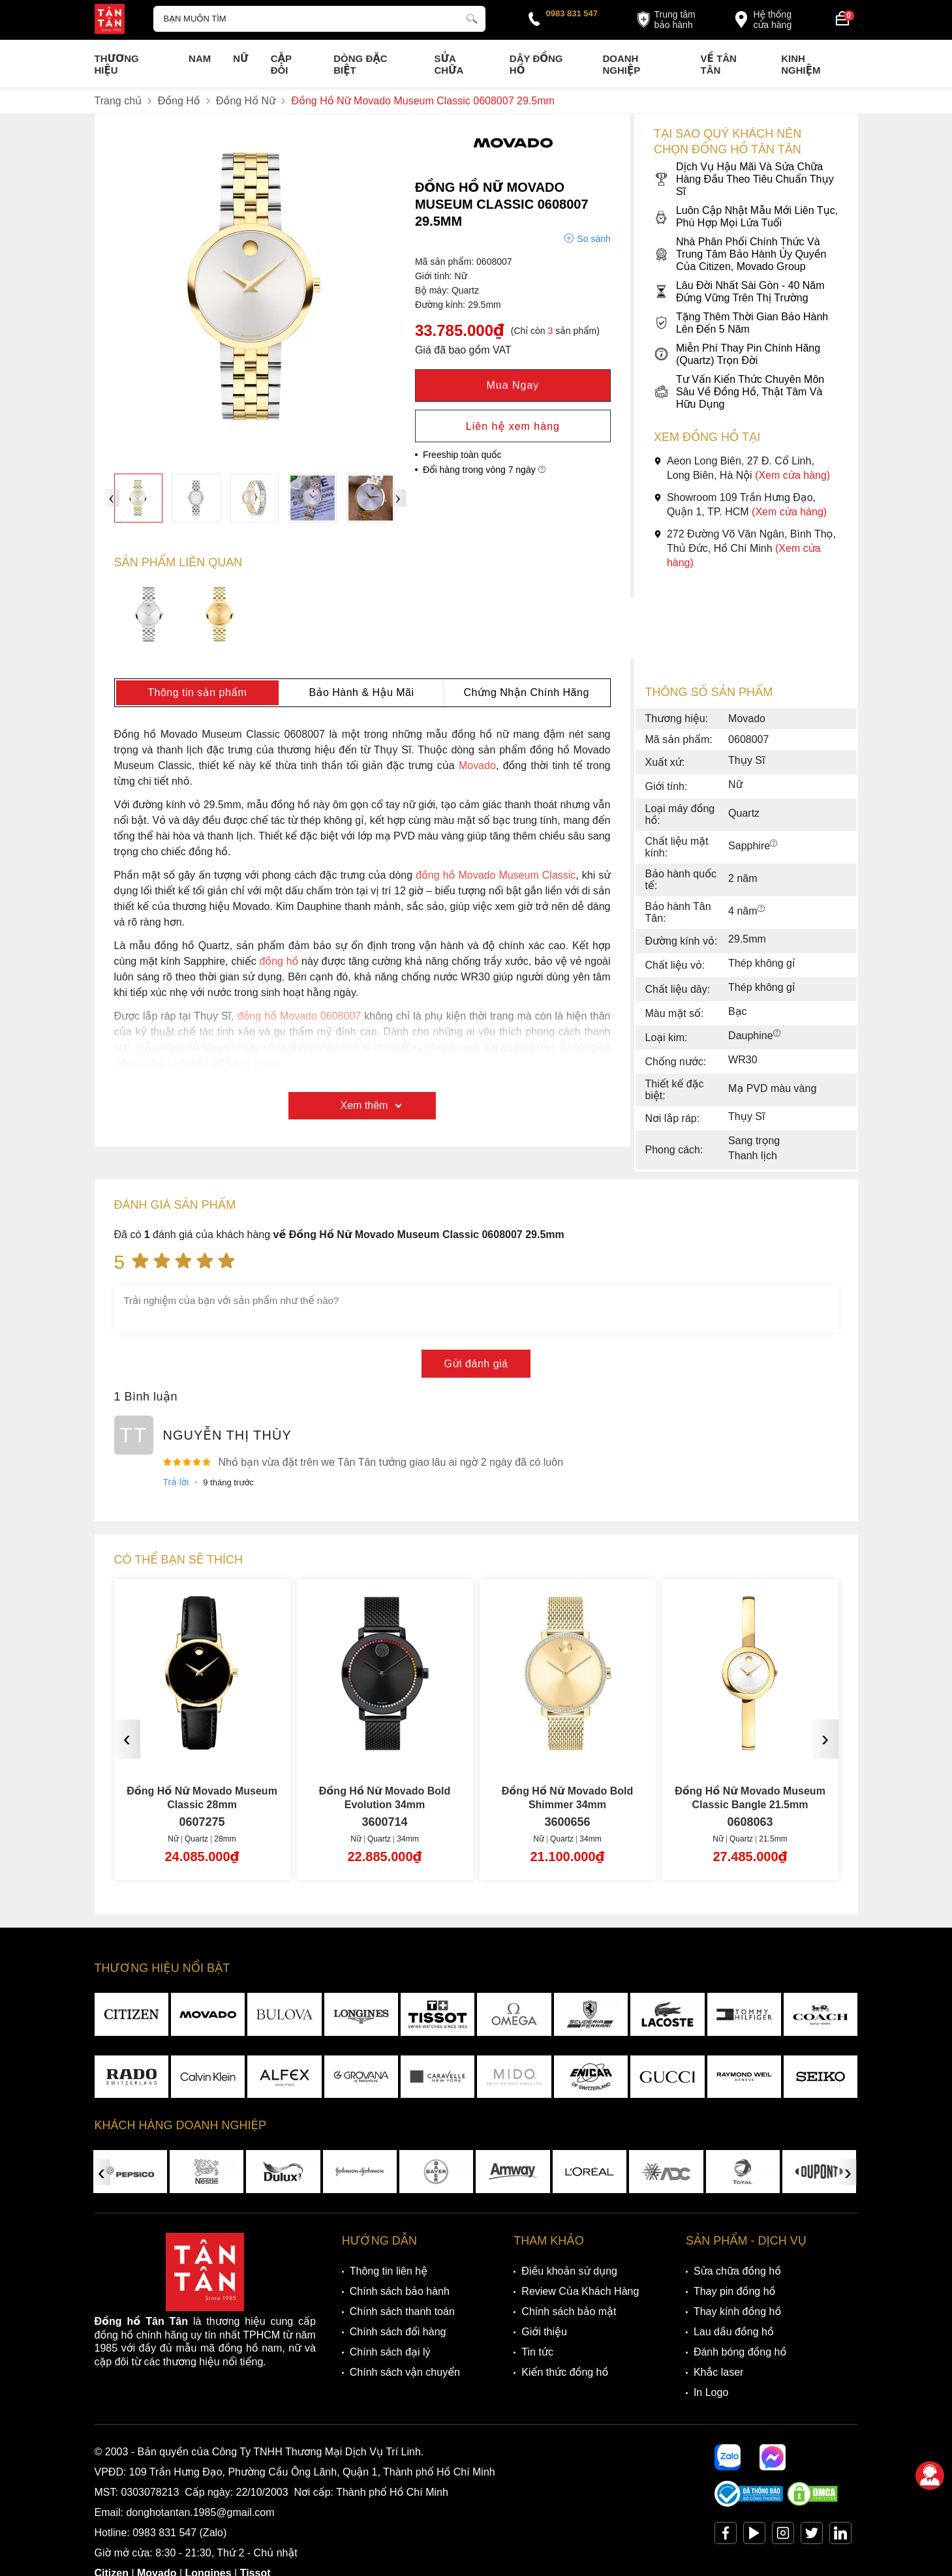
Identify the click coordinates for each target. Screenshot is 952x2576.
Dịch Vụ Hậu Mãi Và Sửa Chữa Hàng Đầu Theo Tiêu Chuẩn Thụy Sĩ (744, 179)
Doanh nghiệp (621, 64)
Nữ (240, 58)
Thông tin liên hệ (388, 2271)
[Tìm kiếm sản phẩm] (319, 19)
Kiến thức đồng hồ (564, 2372)
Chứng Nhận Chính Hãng (526, 692)
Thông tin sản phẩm (197, 692)
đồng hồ (278, 961)
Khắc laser (719, 2372)
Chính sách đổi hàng (398, 2331)
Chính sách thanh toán (402, 2311)
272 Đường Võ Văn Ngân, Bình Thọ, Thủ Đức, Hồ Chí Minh (745, 548)
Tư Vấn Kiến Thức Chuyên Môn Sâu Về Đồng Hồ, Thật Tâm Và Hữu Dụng (739, 392)
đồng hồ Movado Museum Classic (496, 875)
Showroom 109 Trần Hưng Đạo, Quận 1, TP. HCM (740, 504)
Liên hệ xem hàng (513, 426)
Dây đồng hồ (536, 64)
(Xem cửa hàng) (792, 475)
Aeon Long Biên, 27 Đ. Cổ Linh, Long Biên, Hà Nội (742, 468)
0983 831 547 (572, 13)
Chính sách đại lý (390, 2351)
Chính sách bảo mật (568, 2311)
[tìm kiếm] (472, 17)
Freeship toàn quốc (462, 454)
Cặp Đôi (281, 64)
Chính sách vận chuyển (405, 2372)
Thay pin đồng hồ (734, 2291)
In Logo (711, 2392)
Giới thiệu (543, 2331)
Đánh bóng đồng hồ (740, 2351)
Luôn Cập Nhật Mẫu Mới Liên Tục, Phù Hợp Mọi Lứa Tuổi (746, 216)
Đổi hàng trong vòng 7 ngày (484, 469)
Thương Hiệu (117, 64)
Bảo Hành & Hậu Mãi (361, 692)
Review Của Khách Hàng (580, 2291)
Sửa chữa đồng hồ (737, 2271)
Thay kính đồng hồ (737, 2311)
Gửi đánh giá (476, 1363)
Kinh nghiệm (800, 64)
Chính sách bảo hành (400, 2291)
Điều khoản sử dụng (569, 2271)
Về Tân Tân (719, 64)
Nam (200, 58)
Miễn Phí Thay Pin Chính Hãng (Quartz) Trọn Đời (737, 354)
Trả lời (176, 1482)
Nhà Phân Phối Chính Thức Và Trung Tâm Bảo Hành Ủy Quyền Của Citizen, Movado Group (740, 254)
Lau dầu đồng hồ (734, 2331)
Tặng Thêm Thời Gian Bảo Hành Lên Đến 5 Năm (741, 323)
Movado (477, 765)
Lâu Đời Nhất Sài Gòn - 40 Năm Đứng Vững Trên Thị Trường (739, 291)
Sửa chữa (448, 64)
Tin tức (537, 2351)
